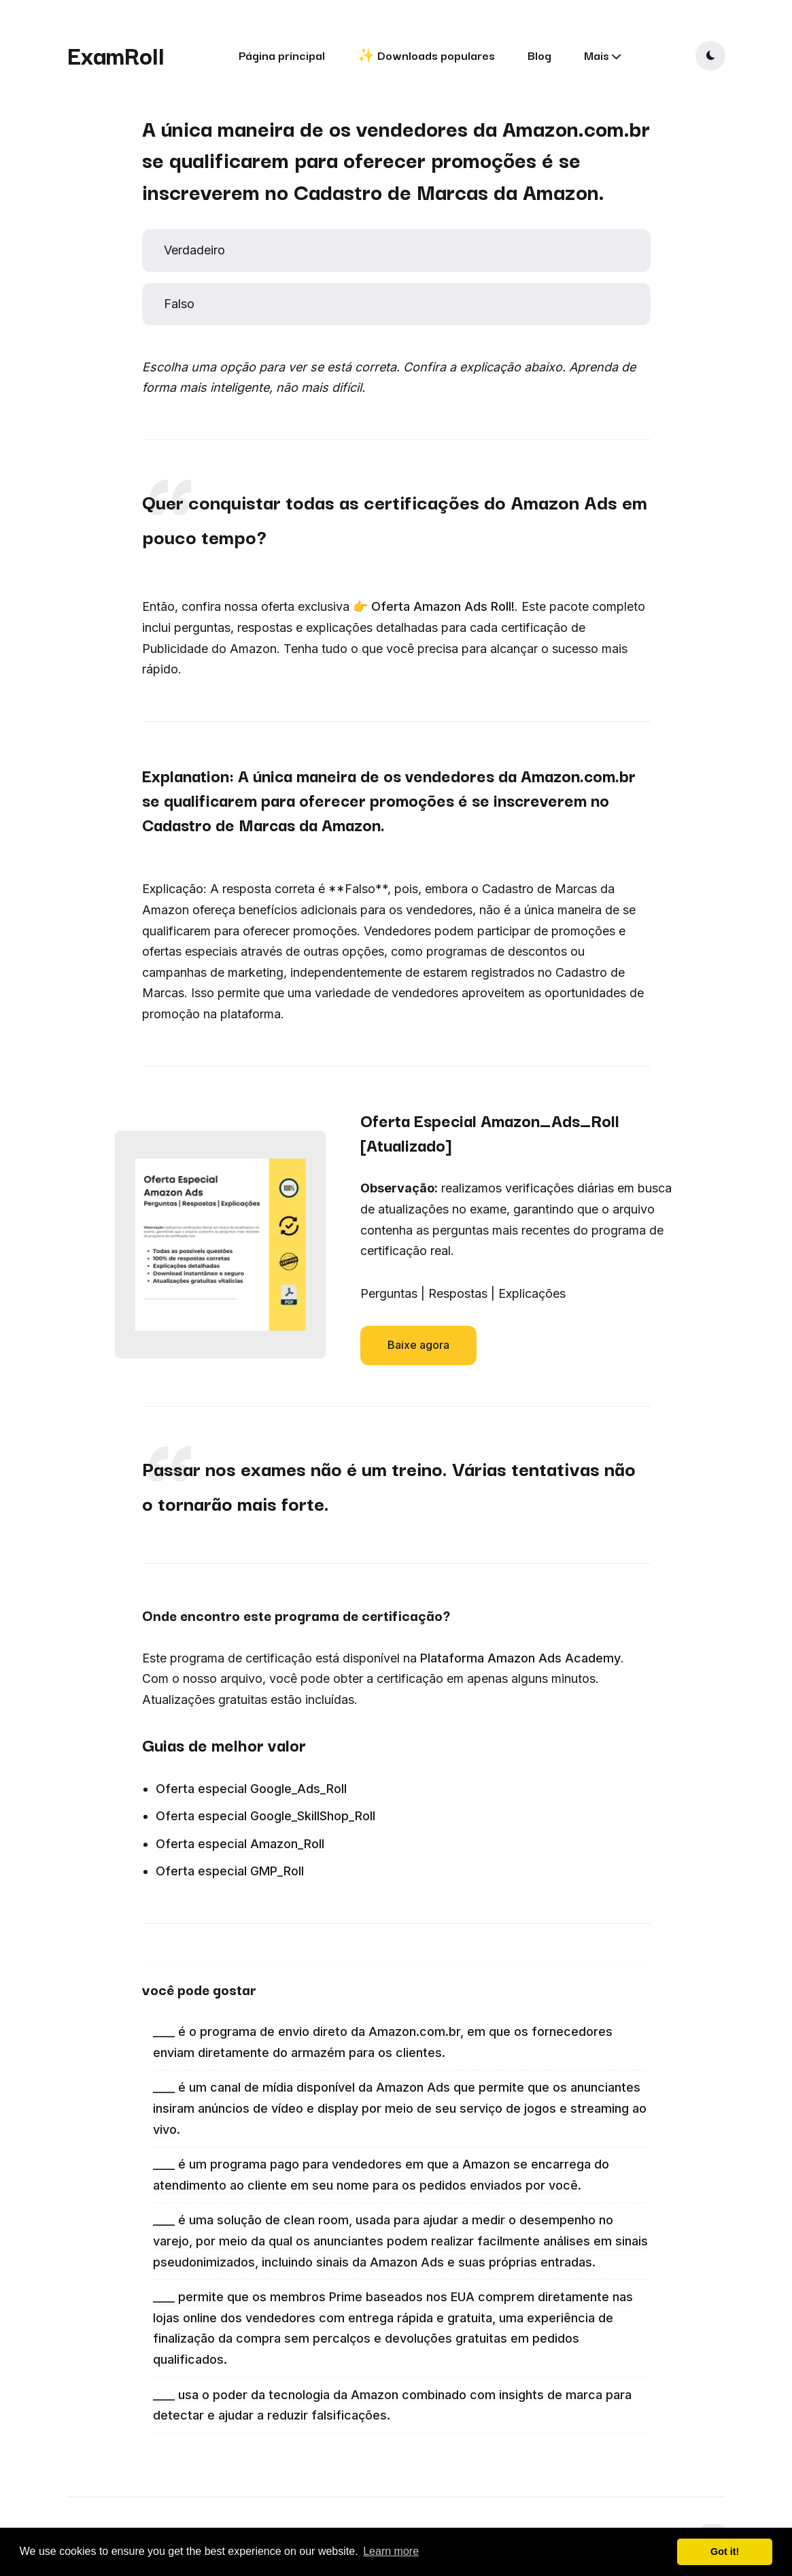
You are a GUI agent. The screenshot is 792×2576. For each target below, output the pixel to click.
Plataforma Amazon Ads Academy (520, 1658)
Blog (539, 55)
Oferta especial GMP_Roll (230, 1871)
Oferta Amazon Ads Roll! (443, 606)
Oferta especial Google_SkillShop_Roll (265, 1816)
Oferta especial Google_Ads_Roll (251, 1789)
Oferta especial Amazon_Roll (240, 1844)
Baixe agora (418, 1345)
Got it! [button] (724, 2551)
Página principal (282, 55)
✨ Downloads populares (426, 55)
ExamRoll (116, 54)
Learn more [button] (391, 2551)
